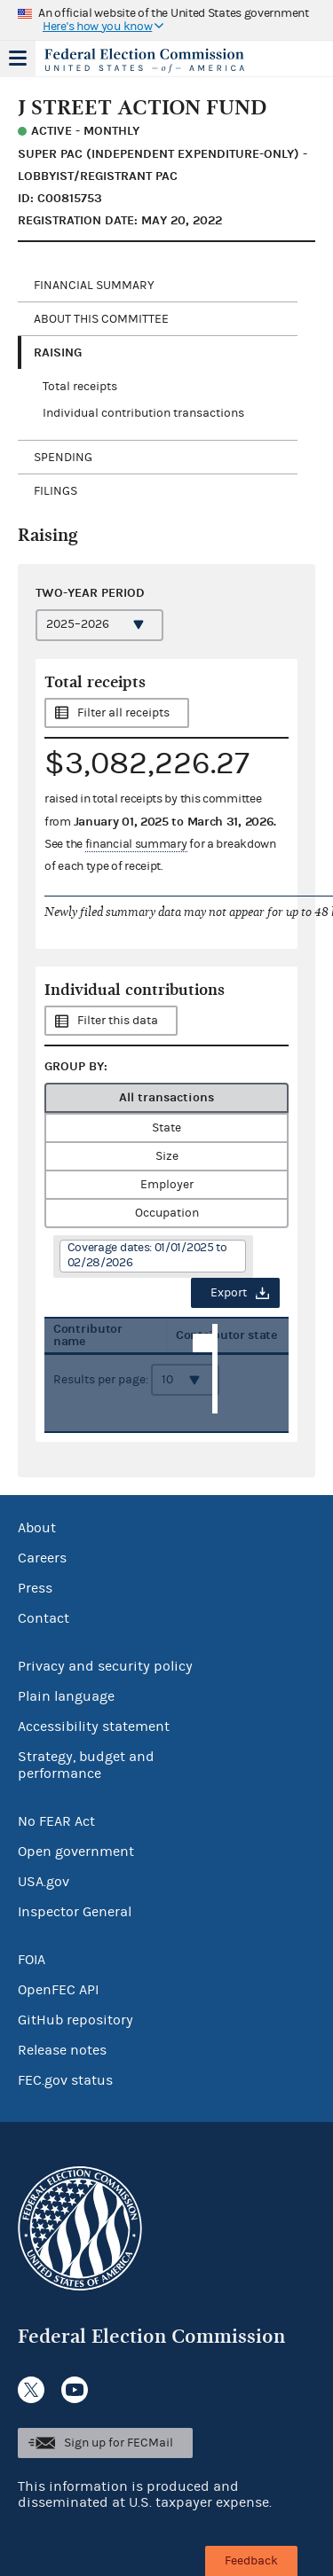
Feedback (251, 2561)
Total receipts (80, 387)
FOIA (31, 1960)
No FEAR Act (56, 1821)
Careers (42, 1558)
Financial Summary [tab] (94, 285)
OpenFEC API (58, 1990)
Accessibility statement (94, 1726)
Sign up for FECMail (118, 2443)
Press (35, 1588)
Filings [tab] (55, 491)
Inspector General (74, 1912)
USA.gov (43, 1882)
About (37, 1528)
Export (228, 1293)
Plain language (66, 1696)
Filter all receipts (123, 713)
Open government (76, 1852)
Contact (43, 1618)
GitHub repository (75, 2020)
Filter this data (117, 1021)
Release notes (62, 2050)
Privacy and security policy (105, 1666)
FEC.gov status (65, 2080)
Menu (18, 58)
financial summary (136, 844)
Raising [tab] (58, 352)
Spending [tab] (63, 457)
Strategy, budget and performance (86, 1765)
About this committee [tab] (101, 319)
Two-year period (90, 592)
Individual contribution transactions (143, 413)
